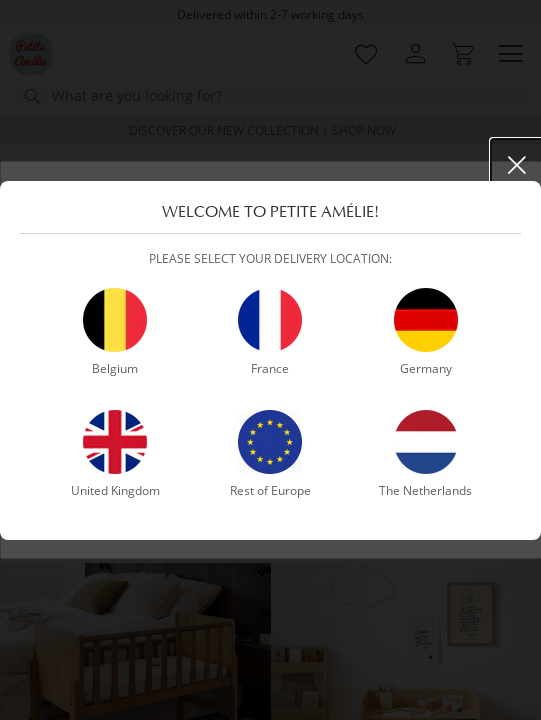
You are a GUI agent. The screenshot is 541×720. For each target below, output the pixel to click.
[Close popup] (517, 165)
